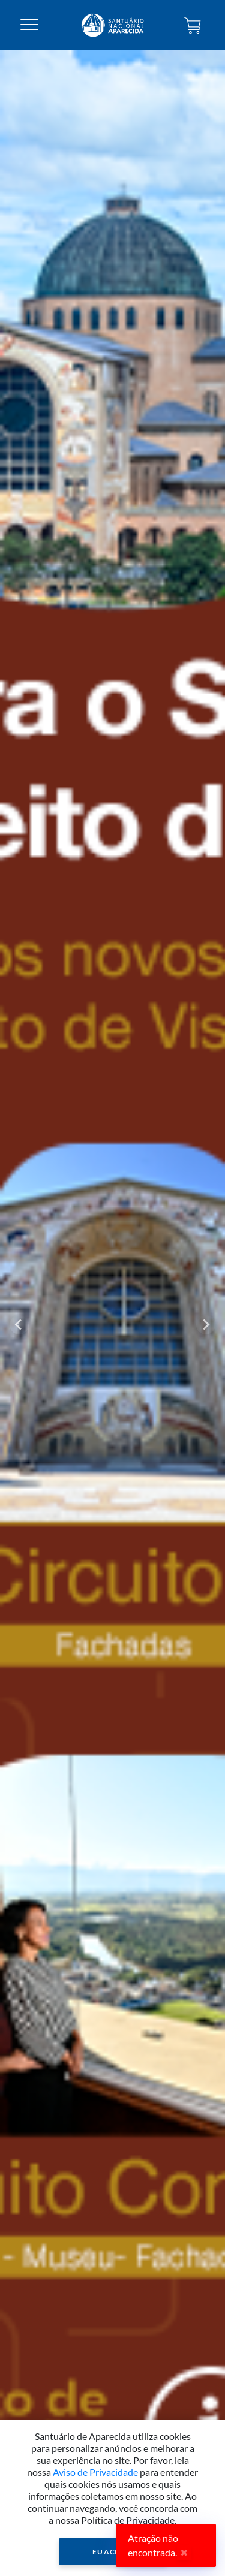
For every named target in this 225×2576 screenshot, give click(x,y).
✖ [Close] (184, 2552)
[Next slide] (205, 1324)
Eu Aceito (112, 2551)
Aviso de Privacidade (95, 2472)
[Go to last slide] (19, 1324)
